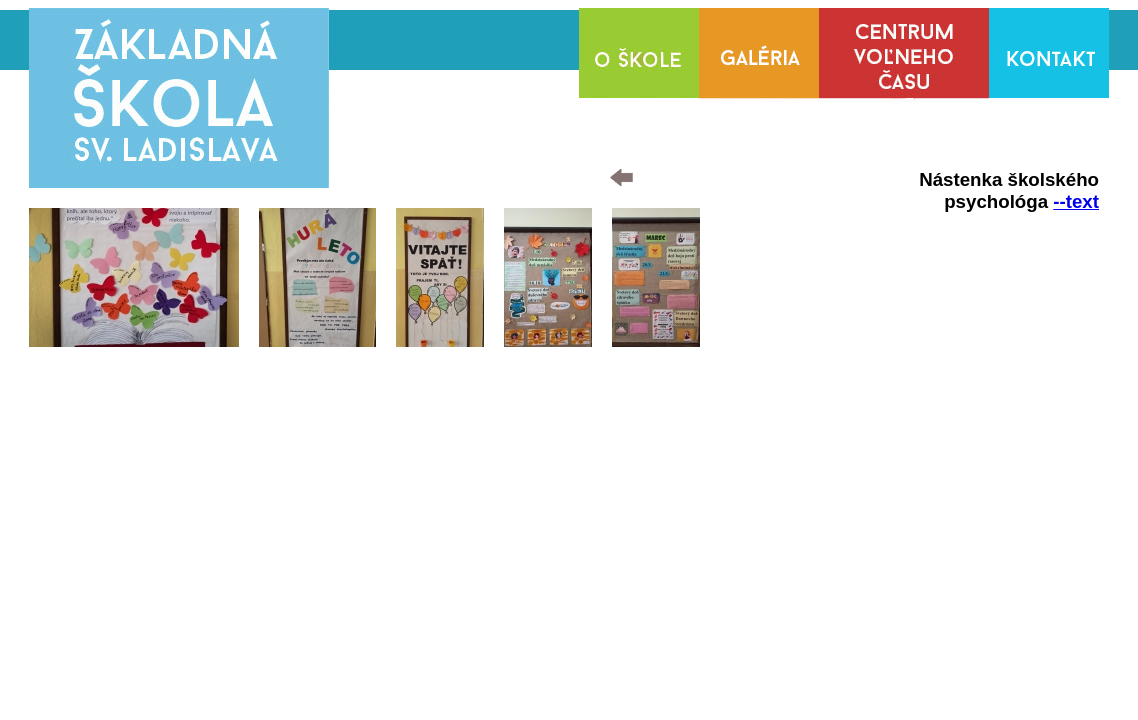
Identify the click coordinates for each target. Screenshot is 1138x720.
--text (1076, 201)
